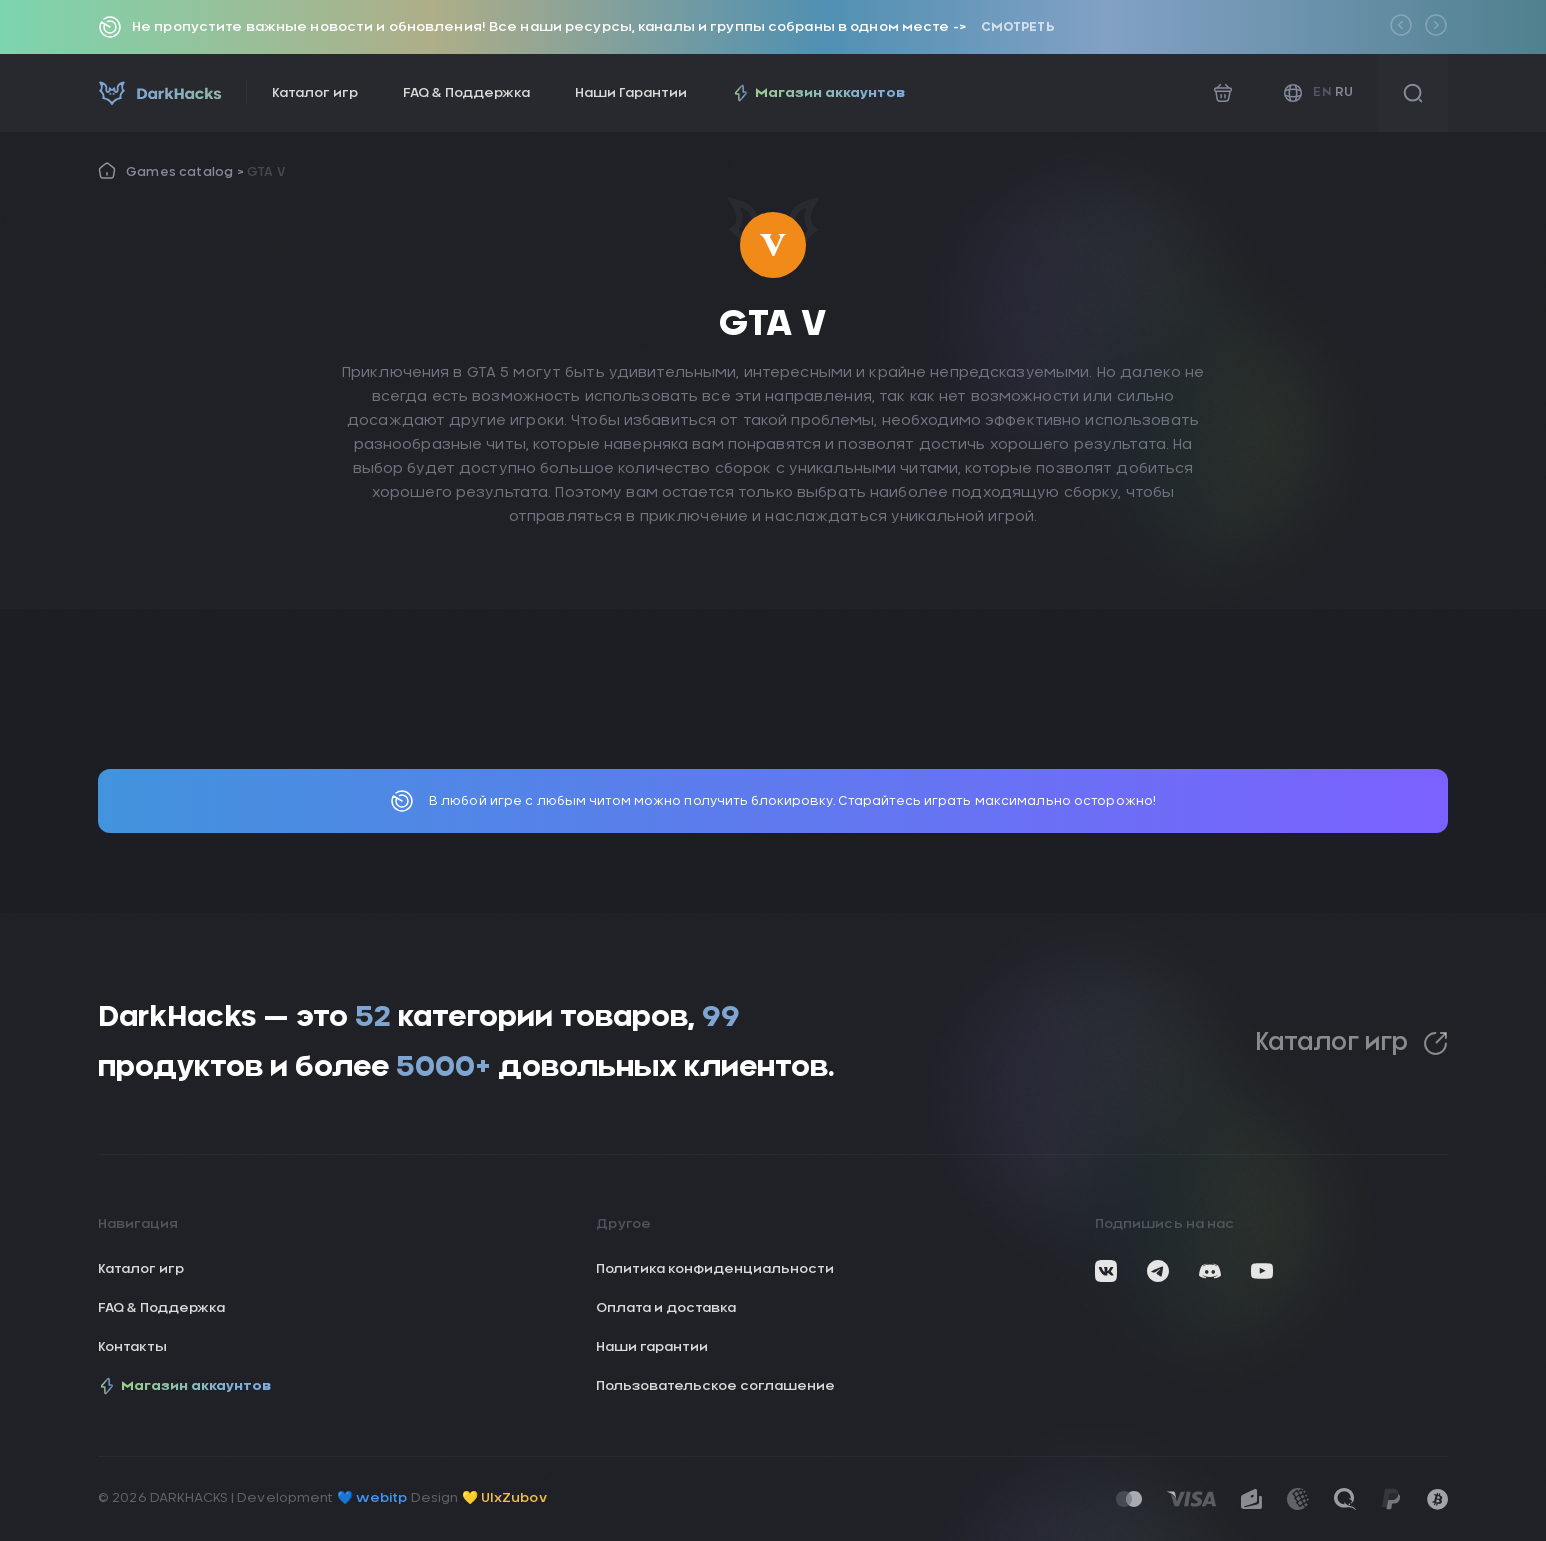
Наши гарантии (652, 1347)
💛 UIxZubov (504, 1498)
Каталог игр (315, 93)
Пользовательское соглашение (715, 1386)
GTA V (266, 172)
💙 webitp (372, 1498)
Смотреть (1017, 27)
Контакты (132, 1347)
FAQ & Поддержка (466, 93)
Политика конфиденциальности (715, 1269)
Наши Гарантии (631, 93)
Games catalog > (186, 172)
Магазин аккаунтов (818, 93)
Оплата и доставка (666, 1308)
